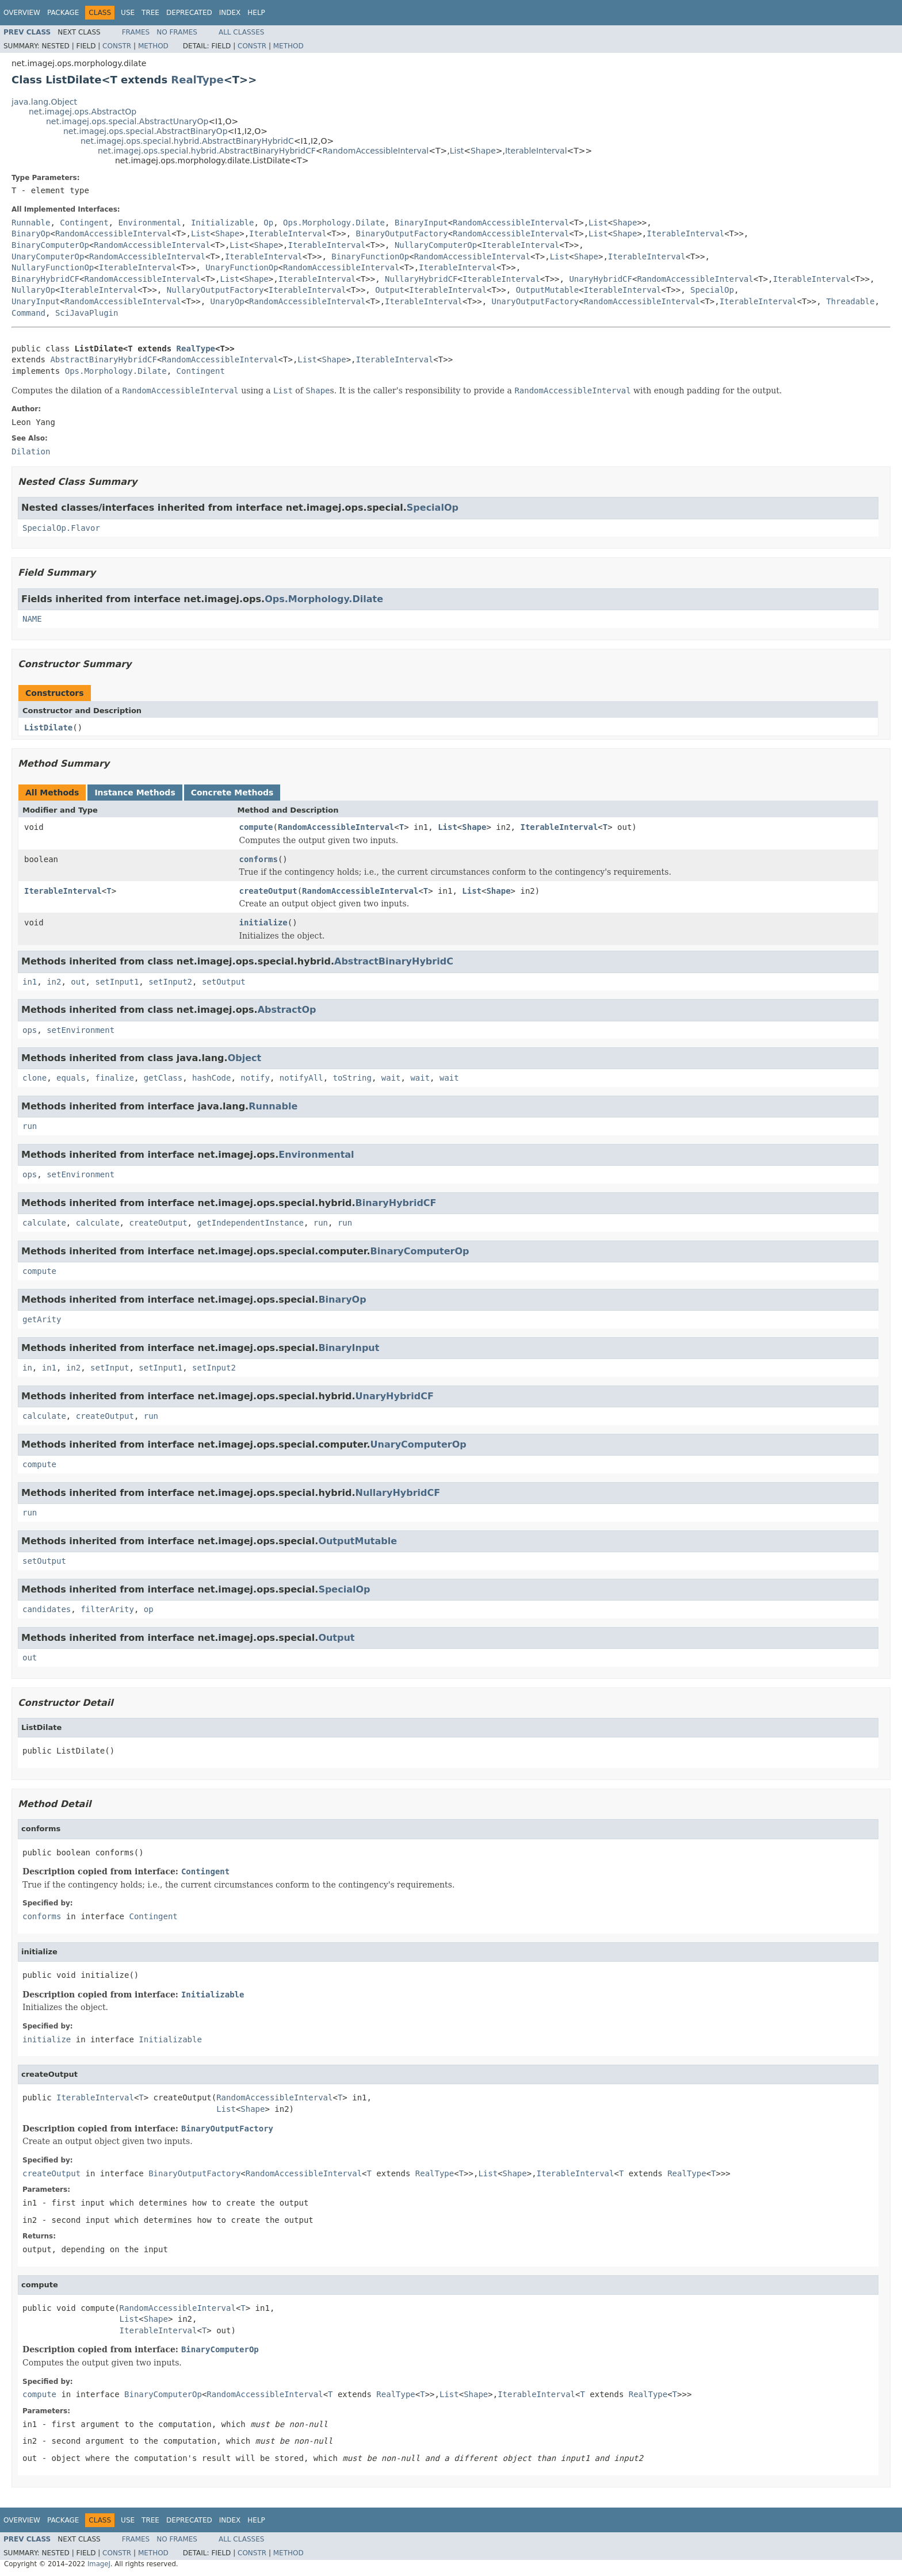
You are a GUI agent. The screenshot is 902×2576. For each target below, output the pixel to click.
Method (153, 46)
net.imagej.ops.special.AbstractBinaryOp (145, 131)
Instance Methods (134, 792)
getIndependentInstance (250, 1222)
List (457, 150)
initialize (263, 922)
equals (71, 1077)
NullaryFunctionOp (53, 267)
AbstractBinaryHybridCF (103, 359)
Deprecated (189, 13)
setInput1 (117, 981)
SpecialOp (712, 289)
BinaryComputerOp (50, 245)
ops (29, 1030)
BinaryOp (31, 233)
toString (352, 1077)
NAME (32, 618)
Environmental (149, 222)
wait (391, 1077)
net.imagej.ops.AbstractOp (82, 111)
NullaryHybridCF (421, 279)
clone (34, 1077)
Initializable (222, 222)
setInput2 (170, 981)
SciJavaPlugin (87, 312)
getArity (41, 1319)
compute (256, 827)
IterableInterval (536, 150)
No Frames (176, 32)
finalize (114, 1077)
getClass (163, 1077)
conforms (258, 859)
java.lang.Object (44, 101)
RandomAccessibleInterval (375, 150)
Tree (150, 13)
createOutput (268, 890)
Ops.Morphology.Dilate (334, 222)
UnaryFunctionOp (241, 267)
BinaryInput (421, 222)
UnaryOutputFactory (535, 301)
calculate (44, 1222)
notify (255, 1077)
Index (230, 13)
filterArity (107, 1609)
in (27, 1367)
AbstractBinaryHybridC (393, 961)
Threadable (850, 301)
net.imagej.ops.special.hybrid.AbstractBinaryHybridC (187, 141)
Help (256, 13)
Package (63, 13)
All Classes (241, 32)
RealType (197, 80)
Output (389, 289)
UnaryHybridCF (600, 279)
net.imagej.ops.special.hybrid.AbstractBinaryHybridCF (207, 150)
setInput (109, 1367)
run (29, 1126)
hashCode (211, 1077)
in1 (29, 981)
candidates (46, 1609)
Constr (116, 46)
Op (268, 222)
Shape (483, 150)
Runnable (31, 222)
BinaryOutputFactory (402, 233)
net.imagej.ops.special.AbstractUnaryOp (127, 121)
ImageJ (98, 2564)
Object (245, 1057)
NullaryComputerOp (436, 245)
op (149, 1609)
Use (128, 13)
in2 (54, 981)
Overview (21, 13)
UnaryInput (36, 301)
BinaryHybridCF (45, 279)
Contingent (84, 222)
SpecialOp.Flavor (61, 528)
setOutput (224, 981)
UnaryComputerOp (48, 256)
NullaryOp (33, 289)
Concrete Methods (232, 792)
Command (28, 312)
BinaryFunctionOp (370, 256)
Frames (136, 32)
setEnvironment (80, 1030)
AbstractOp (287, 1009)
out (78, 981)
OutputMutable (547, 289)
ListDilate (48, 727)
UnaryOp (227, 301)
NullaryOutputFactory (215, 289)
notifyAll (301, 1077)
